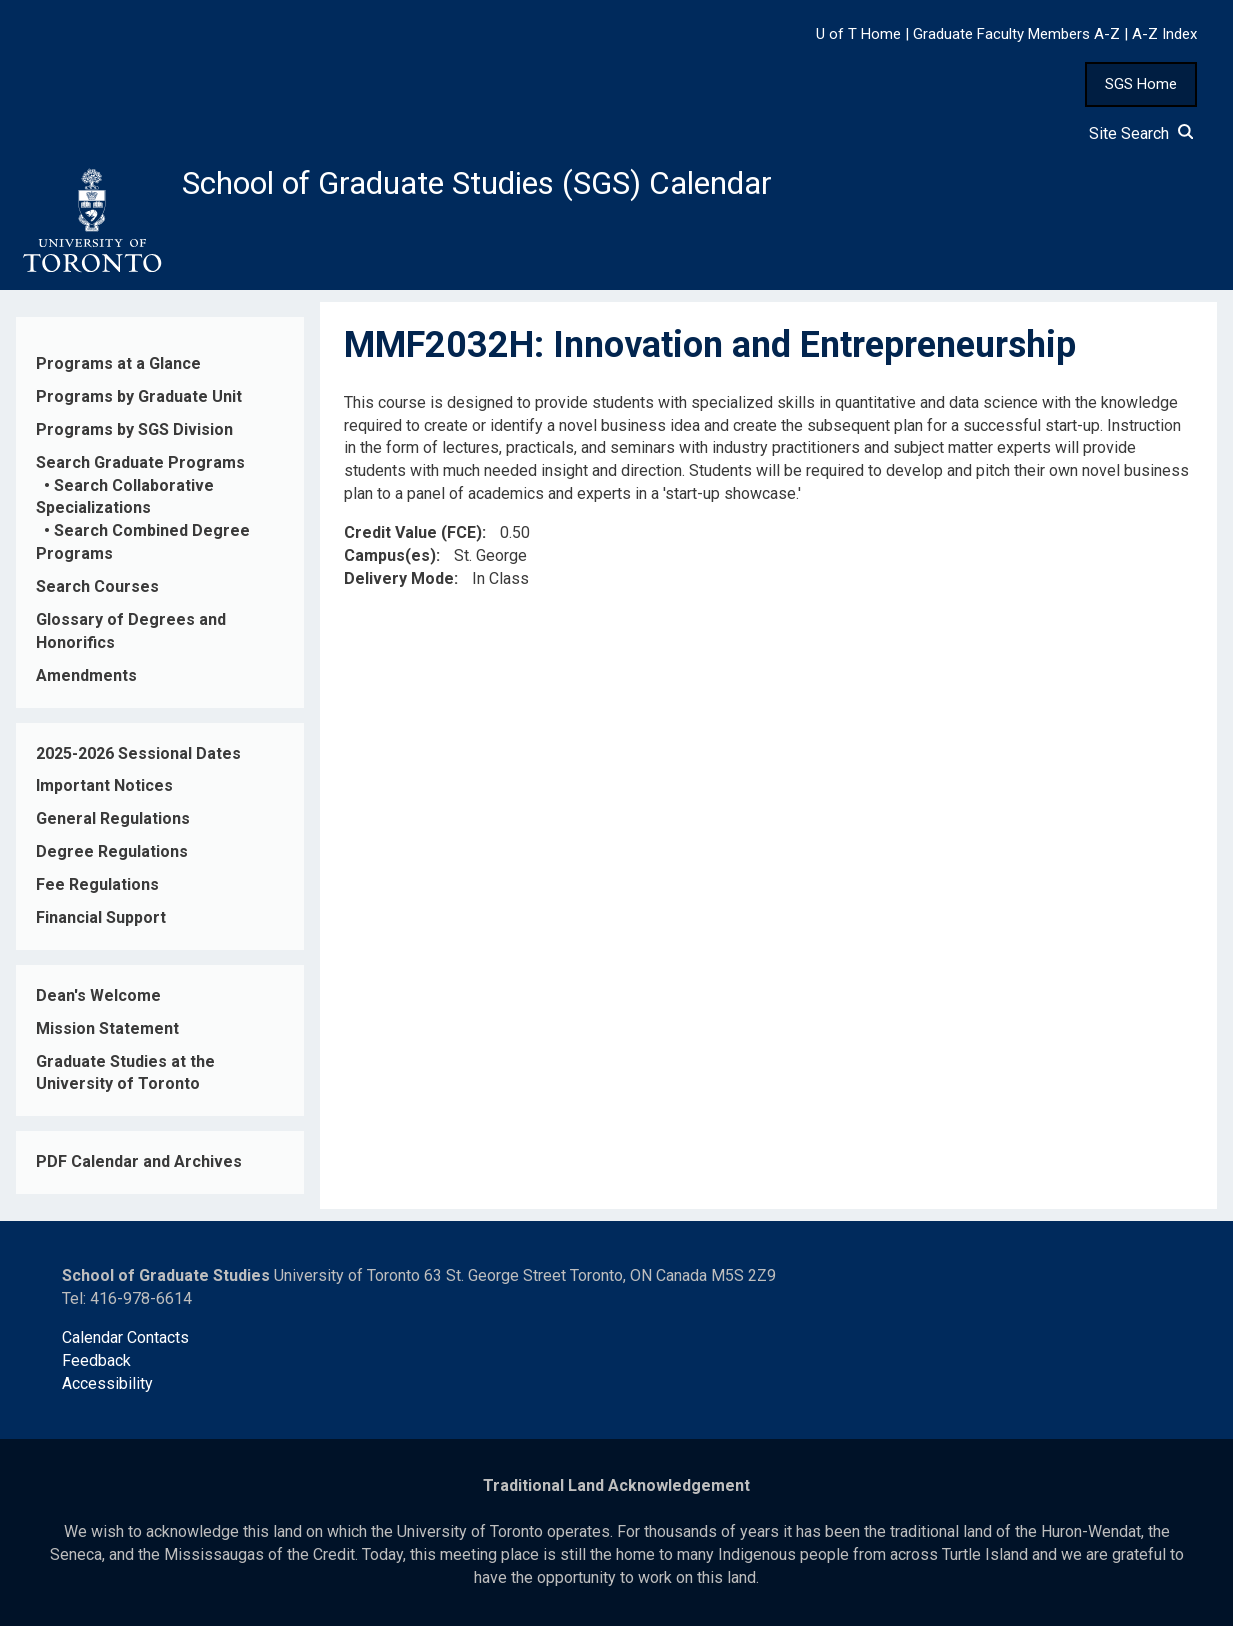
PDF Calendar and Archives (139, 1170)
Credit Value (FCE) (413, 540)
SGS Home (1141, 84)
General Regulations (113, 827)
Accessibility (107, 1391)
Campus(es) (390, 563)
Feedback (96, 1368)
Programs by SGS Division (134, 437)
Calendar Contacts (125, 1345)
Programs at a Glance (118, 371)
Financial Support (101, 925)
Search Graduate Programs (140, 470)
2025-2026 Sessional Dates (138, 761)
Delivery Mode (399, 586)
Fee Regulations (97, 892)
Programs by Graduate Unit (139, 404)
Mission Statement (107, 1036)
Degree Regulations (112, 859)
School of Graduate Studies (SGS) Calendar (527, 187)
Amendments (86, 683)
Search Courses (97, 594)
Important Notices (104, 794)
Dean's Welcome (98, 1003)
